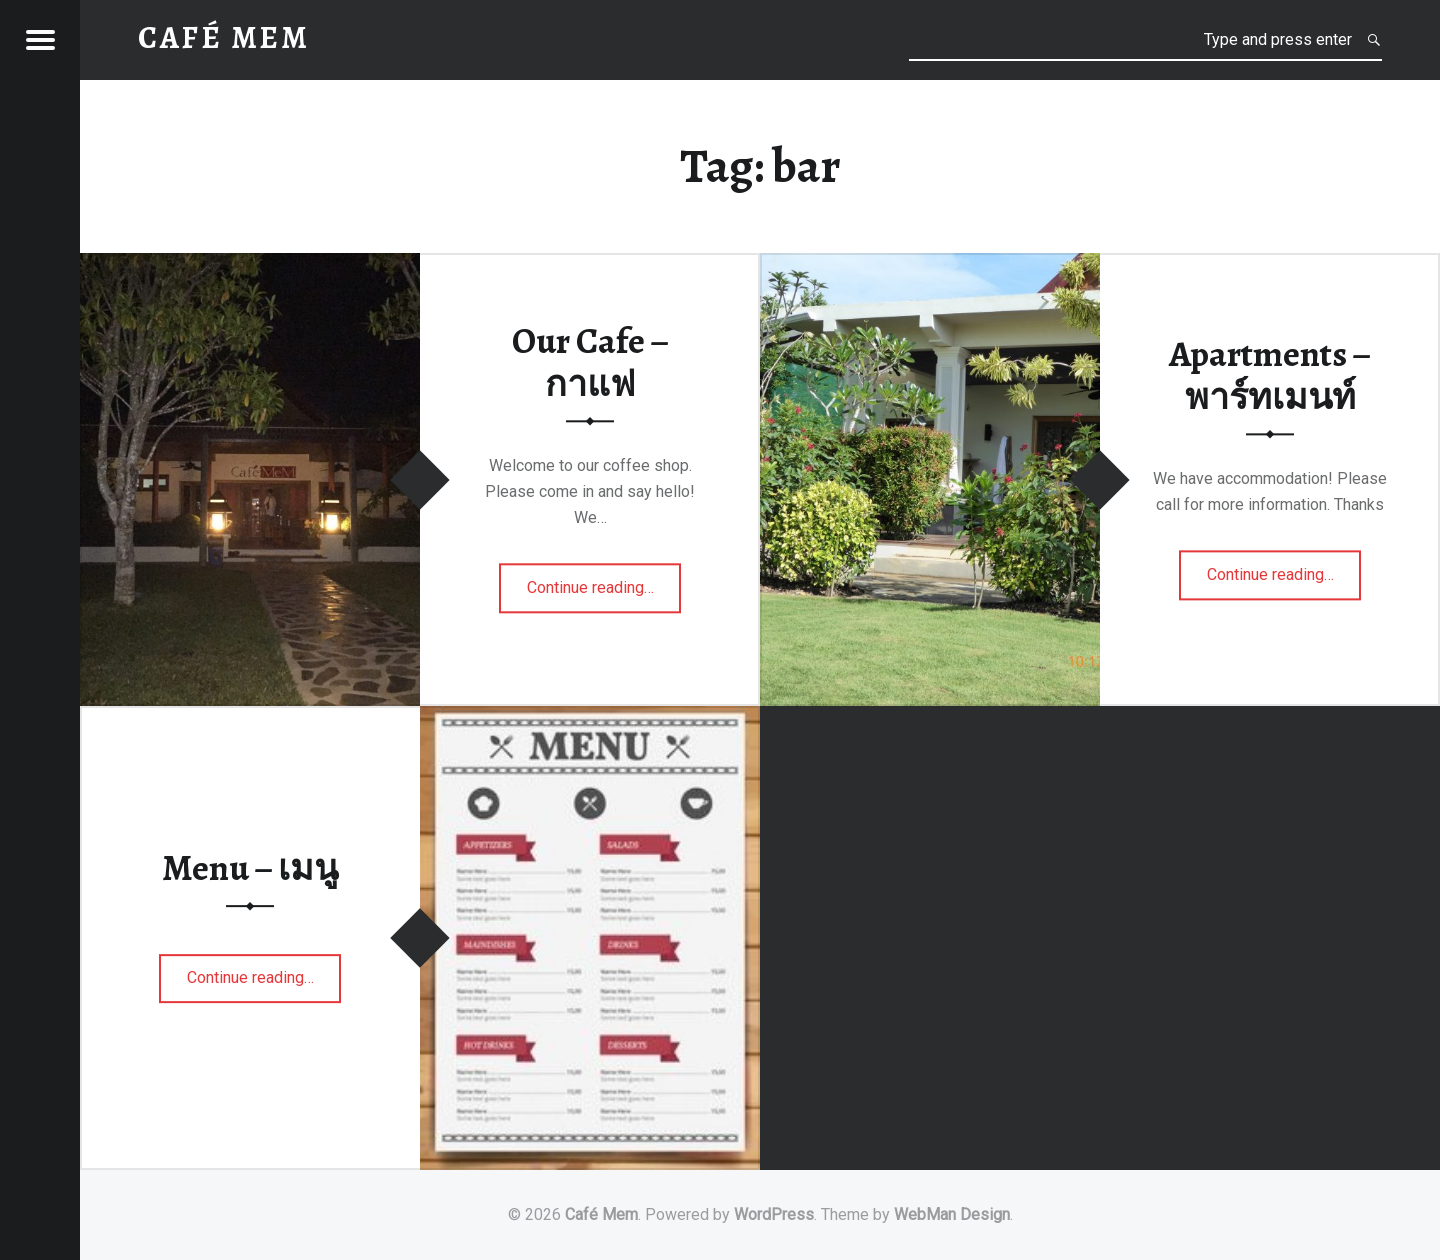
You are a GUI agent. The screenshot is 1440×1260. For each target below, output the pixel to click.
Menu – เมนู (250, 868)
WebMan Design (952, 1214)
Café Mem (601, 1214)
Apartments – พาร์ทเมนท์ (1270, 375)
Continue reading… (591, 594)
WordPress (774, 1214)
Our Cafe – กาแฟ (590, 362)
